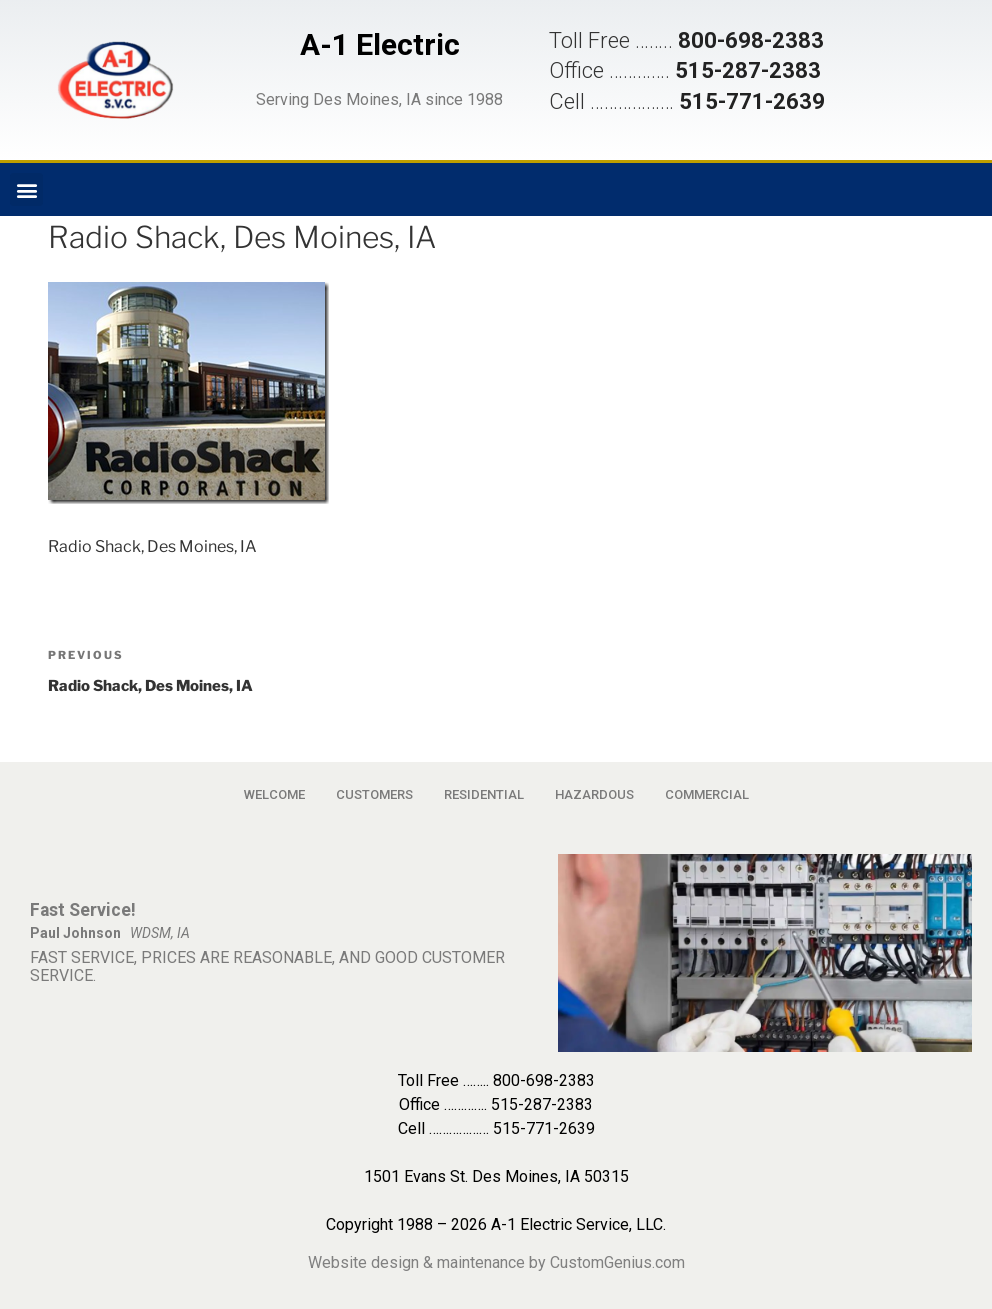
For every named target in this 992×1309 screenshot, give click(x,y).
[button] (115, 80)
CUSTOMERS (374, 794)
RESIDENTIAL (484, 794)
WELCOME (274, 794)
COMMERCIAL (707, 794)
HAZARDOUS (594, 794)
